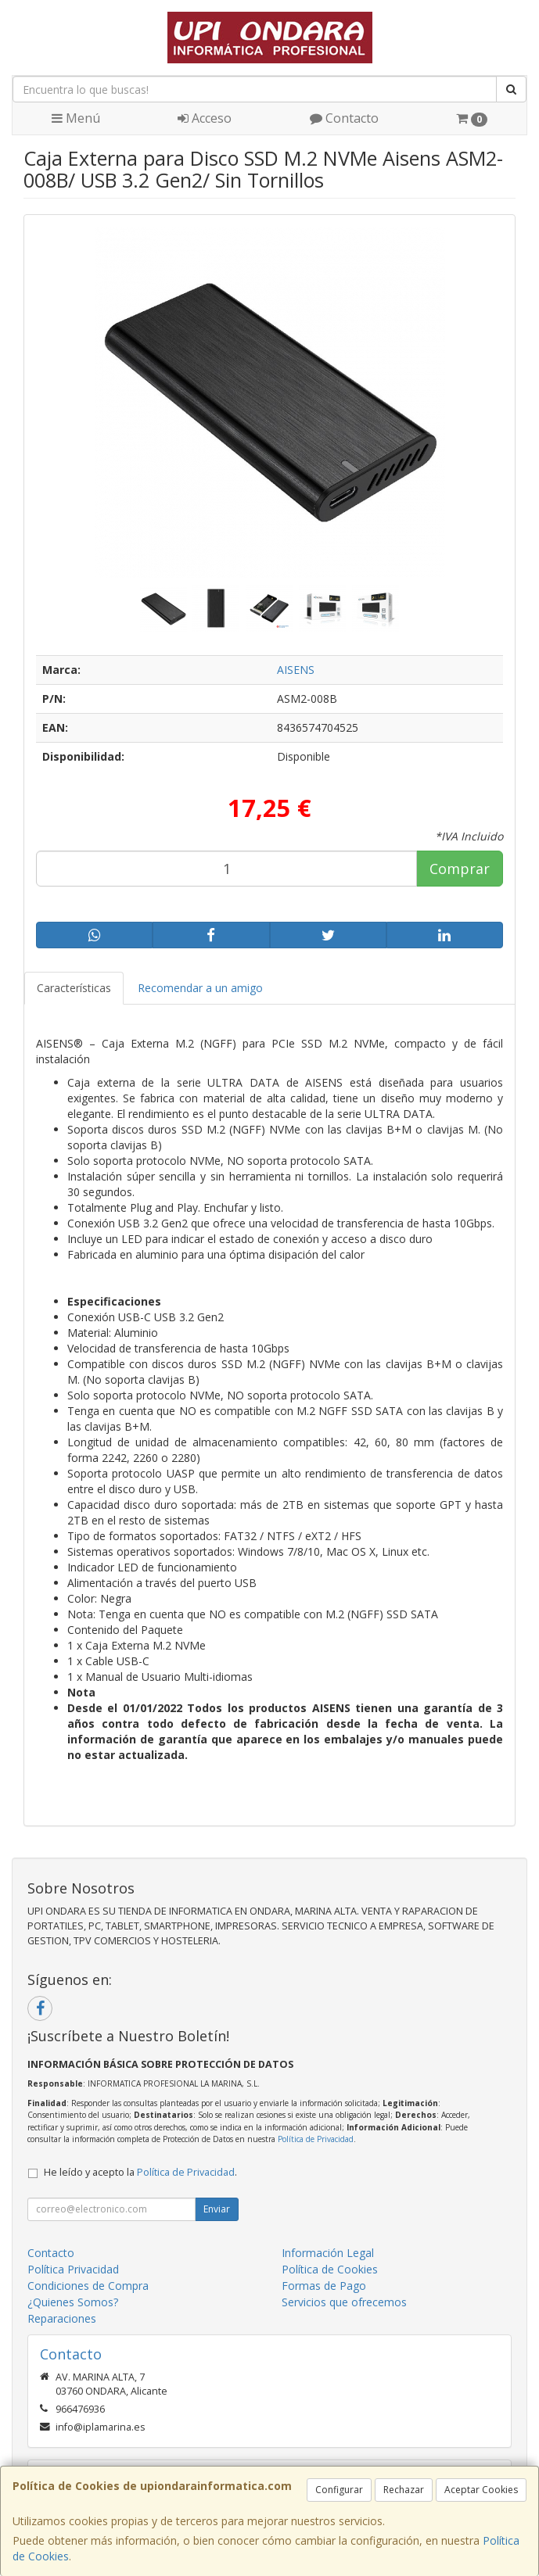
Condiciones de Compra (88, 2285)
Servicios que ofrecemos (344, 2302)
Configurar (339, 2489)
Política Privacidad (73, 2269)
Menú (76, 118)
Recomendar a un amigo (200, 987)
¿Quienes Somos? (72, 2302)
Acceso (205, 118)
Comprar (459, 868)
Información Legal (328, 2252)
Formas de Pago (324, 2285)
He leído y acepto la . (140, 2172)
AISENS (295, 669)
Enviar (216, 2209)
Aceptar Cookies (481, 2489)
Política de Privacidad (316, 2139)
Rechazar (403, 2489)
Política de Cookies (330, 2269)
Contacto (344, 118)
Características (74, 987)
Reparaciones (61, 2318)
